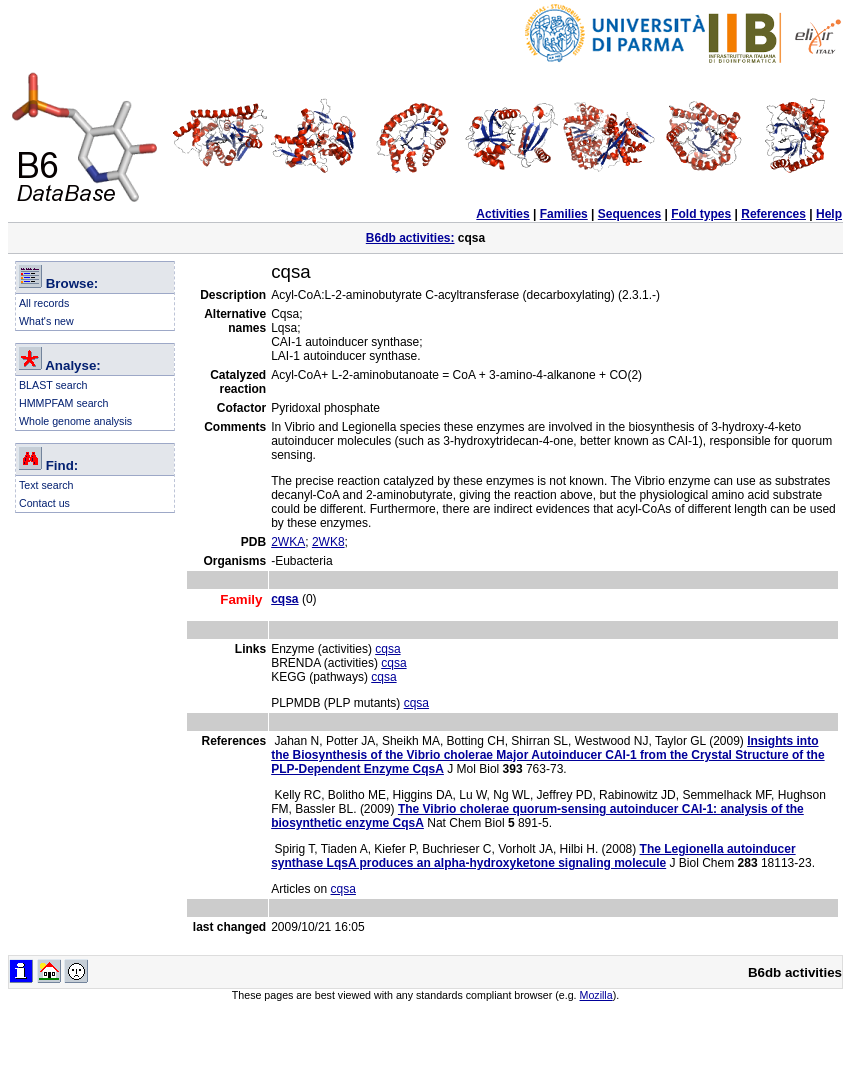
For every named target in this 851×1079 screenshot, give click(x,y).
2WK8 (328, 542)
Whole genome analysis (75, 421)
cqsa (387, 649)
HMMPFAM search (63, 403)
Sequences (629, 214)
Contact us (44, 503)
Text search (46, 485)
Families (564, 214)
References (773, 214)
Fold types (701, 214)
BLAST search (53, 385)
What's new (46, 321)
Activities (502, 214)
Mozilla (596, 995)
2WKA (288, 542)
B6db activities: (410, 238)
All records (44, 303)
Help (829, 214)
